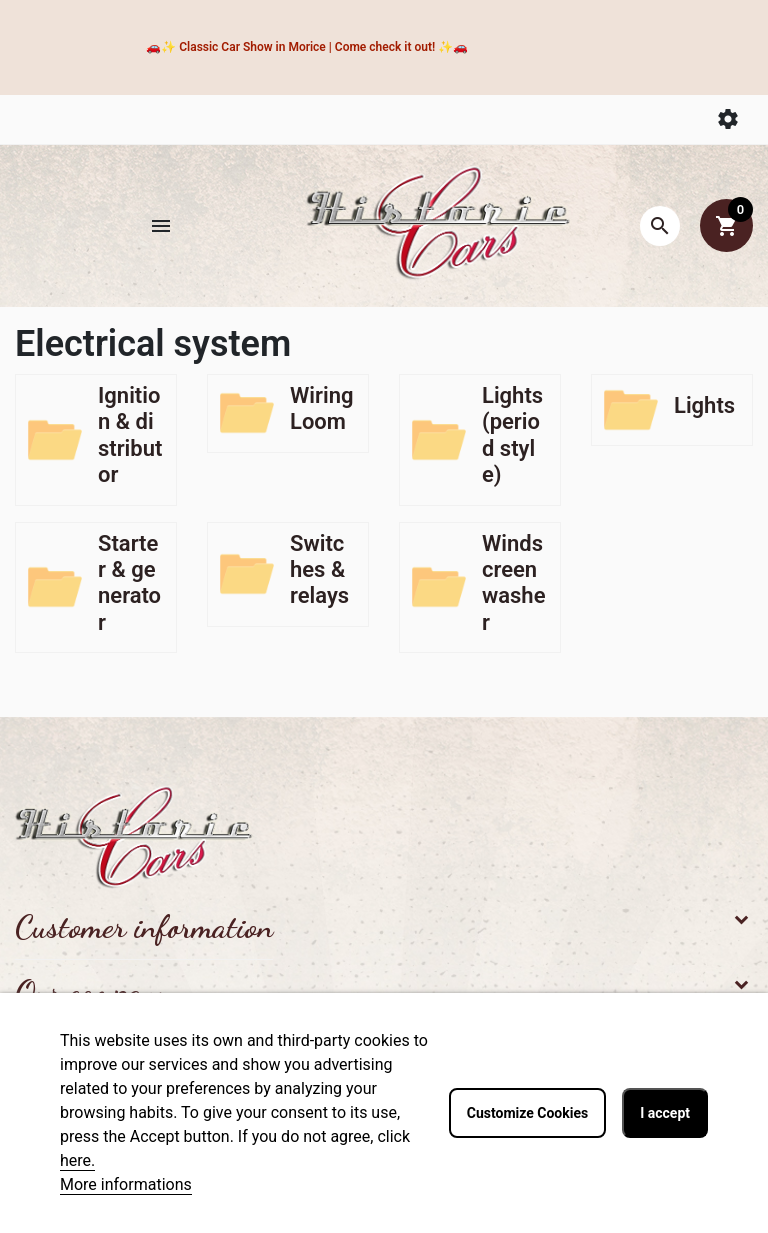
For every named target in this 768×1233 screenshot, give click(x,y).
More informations (126, 1184)
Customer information (144, 927)
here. (77, 1160)
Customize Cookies (527, 1113)
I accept (665, 1113)
